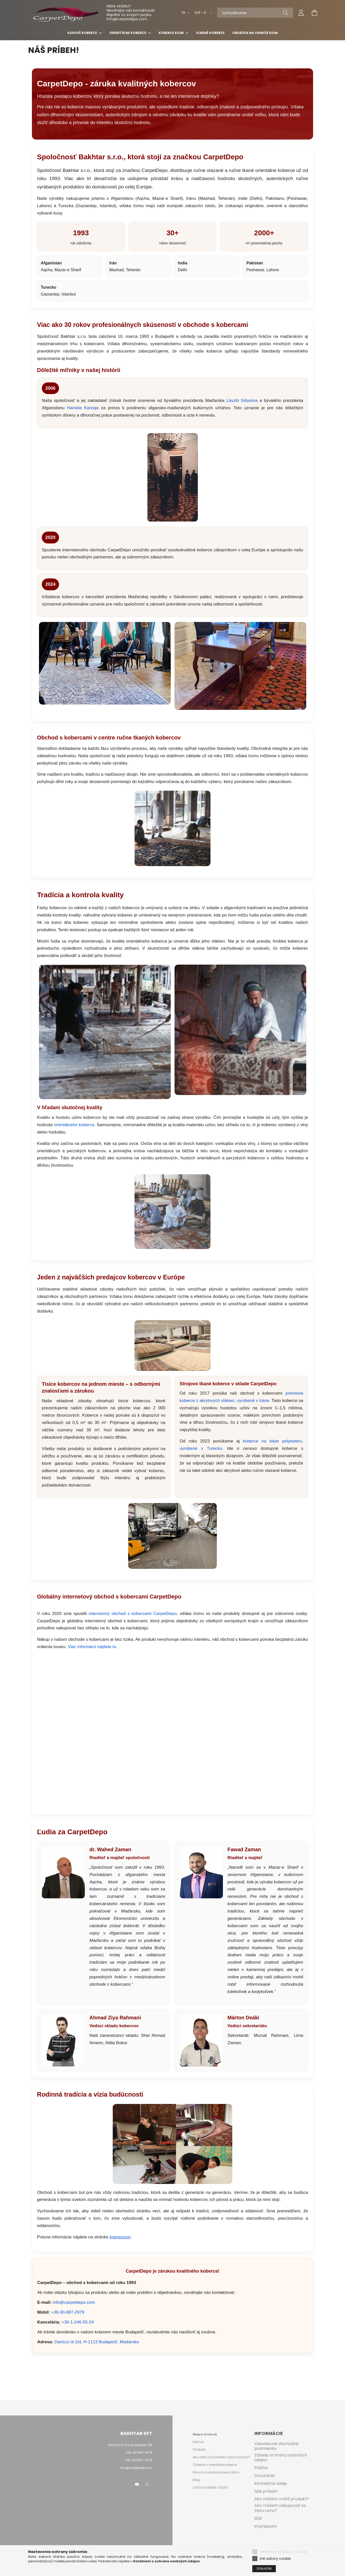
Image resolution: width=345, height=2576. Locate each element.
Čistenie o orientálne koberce (215, 2465)
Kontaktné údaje (270, 2483)
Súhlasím (264, 2568)
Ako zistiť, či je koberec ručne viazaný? (221, 2457)
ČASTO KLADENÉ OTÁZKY (210, 2487)
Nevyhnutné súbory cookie (283, 2551)
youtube (137, 2484)
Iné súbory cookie (275, 2558)
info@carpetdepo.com (127, 19)
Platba (260, 2467)
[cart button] (314, 13)
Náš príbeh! (266, 2491)
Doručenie (264, 2475)
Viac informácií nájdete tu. (92, 1646)
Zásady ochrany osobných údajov (280, 2457)
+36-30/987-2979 (137, 2460)
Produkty (199, 2449)
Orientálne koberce (128, 33)
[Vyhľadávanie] (255, 13)
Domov (198, 2442)
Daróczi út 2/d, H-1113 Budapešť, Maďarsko (96, 2341)
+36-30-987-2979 (67, 2312)
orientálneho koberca (74, 1124)
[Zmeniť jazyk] (184, 13)
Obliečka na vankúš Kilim (255, 33)
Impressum (265, 2526)
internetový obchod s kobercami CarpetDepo (133, 1613)
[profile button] (301, 13)
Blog (196, 2480)
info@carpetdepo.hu (136, 2468)
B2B (258, 2518)
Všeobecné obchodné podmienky (276, 2446)
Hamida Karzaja (83, 407)
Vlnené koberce (210, 33)
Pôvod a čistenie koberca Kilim (216, 2472)
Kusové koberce (82, 33)
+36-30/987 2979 (138, 2452)
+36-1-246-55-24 (78, 2322)
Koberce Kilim (171, 33)
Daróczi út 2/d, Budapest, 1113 (130, 2445)
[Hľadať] (285, 13)
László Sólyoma (242, 400)
